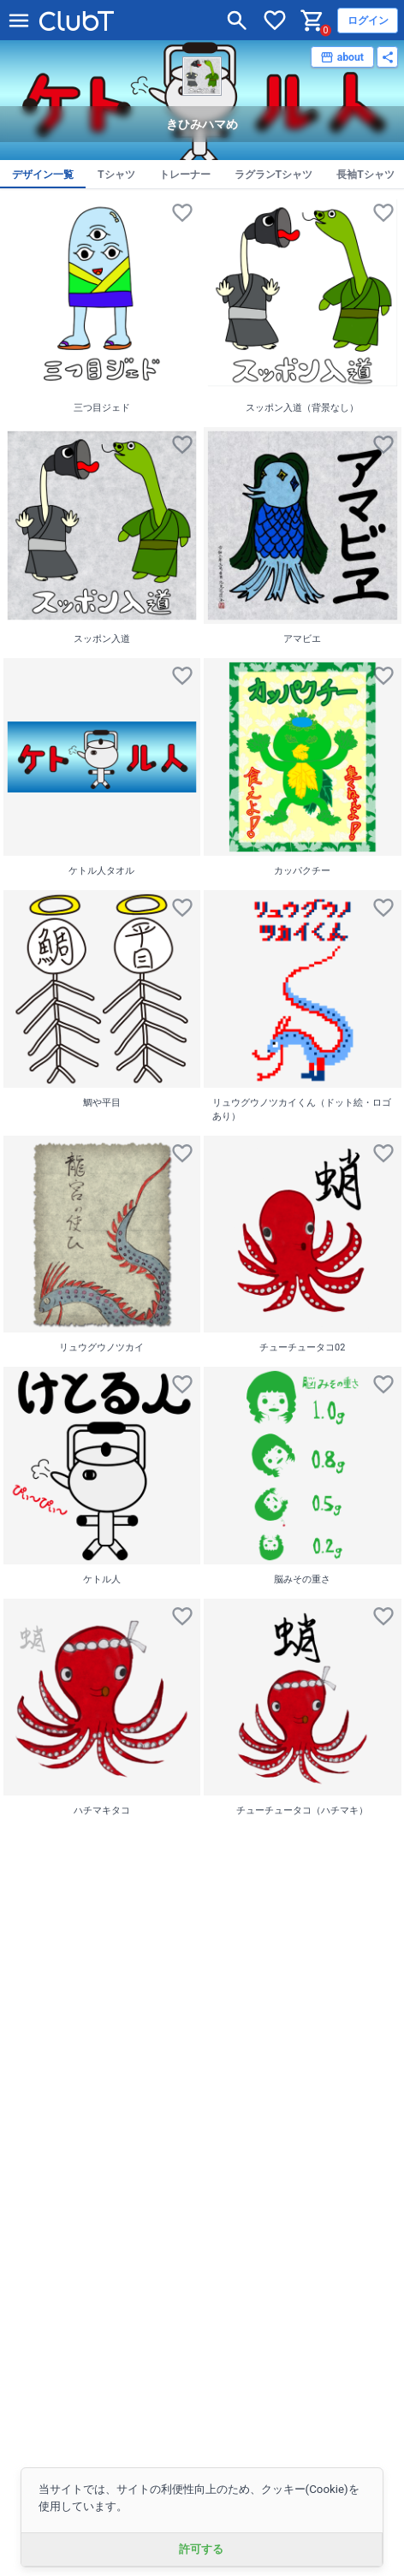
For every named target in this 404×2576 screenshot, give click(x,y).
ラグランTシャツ (274, 175)
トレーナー (185, 175)
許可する (201, 2549)
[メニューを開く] (19, 20)
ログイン (368, 21)
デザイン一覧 (43, 175)
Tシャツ (116, 175)
